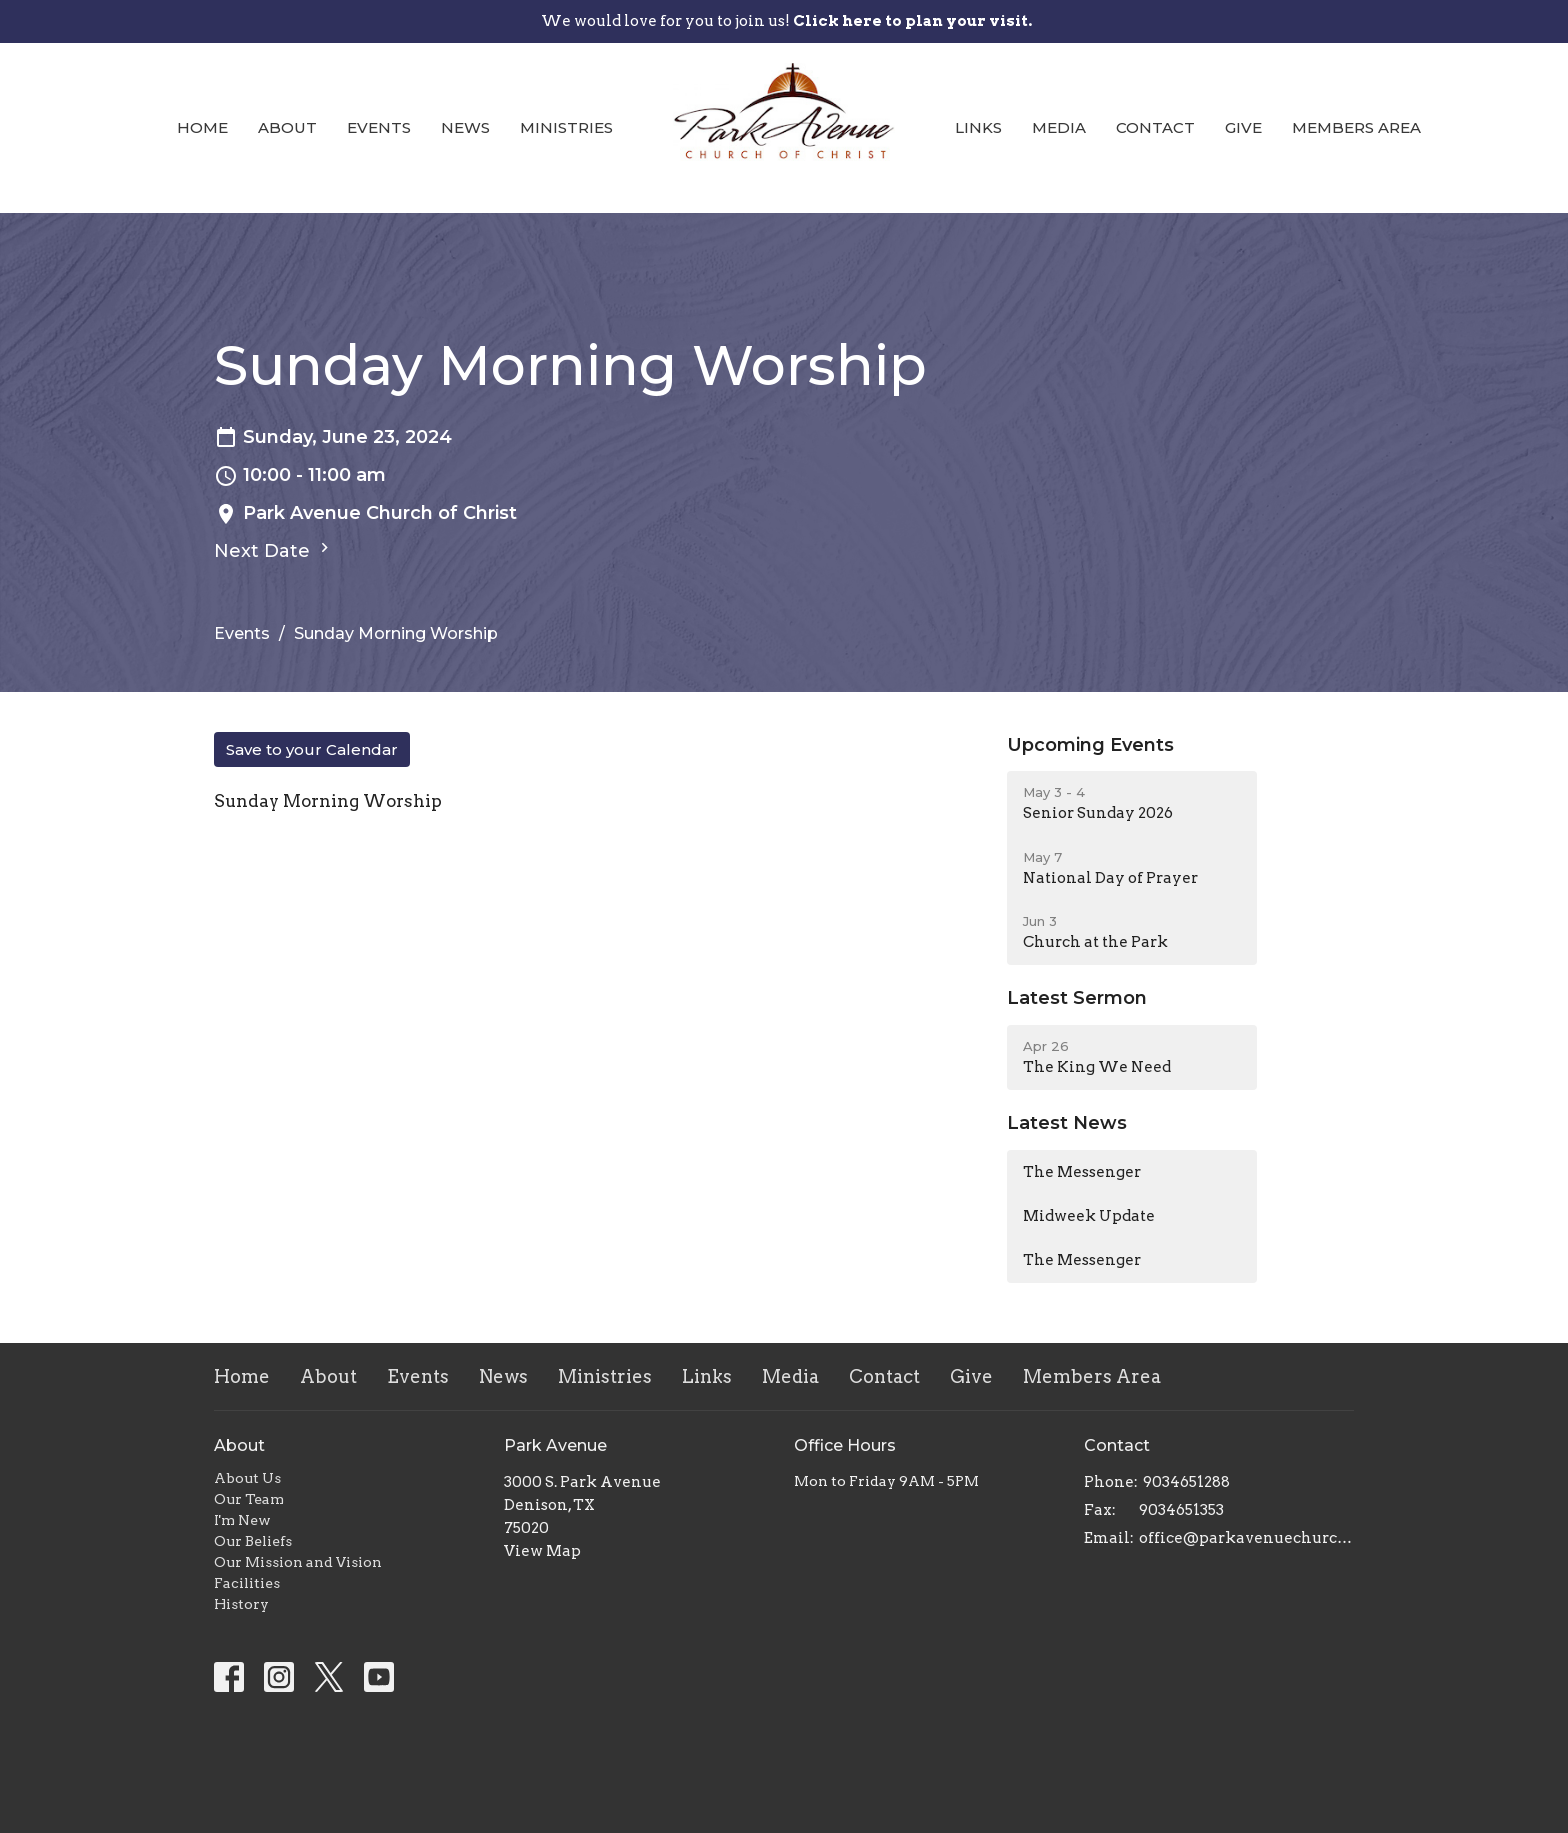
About (287, 127)
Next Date (274, 550)
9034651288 (1186, 1482)
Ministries (566, 127)
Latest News (1067, 1123)
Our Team (249, 1499)
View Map (542, 1551)
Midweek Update (1089, 1216)
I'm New (242, 1520)
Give (1243, 127)
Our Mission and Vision (298, 1562)
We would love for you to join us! (786, 21)
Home (202, 127)
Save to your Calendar (312, 749)
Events (379, 127)
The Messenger (1082, 1172)
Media (1059, 127)
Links (978, 127)
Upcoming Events (1090, 745)
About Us (247, 1478)
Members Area (1356, 127)
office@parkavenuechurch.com (1246, 1538)
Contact (1155, 127)
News (465, 127)
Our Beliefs (253, 1541)
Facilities (247, 1583)
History (241, 1604)
